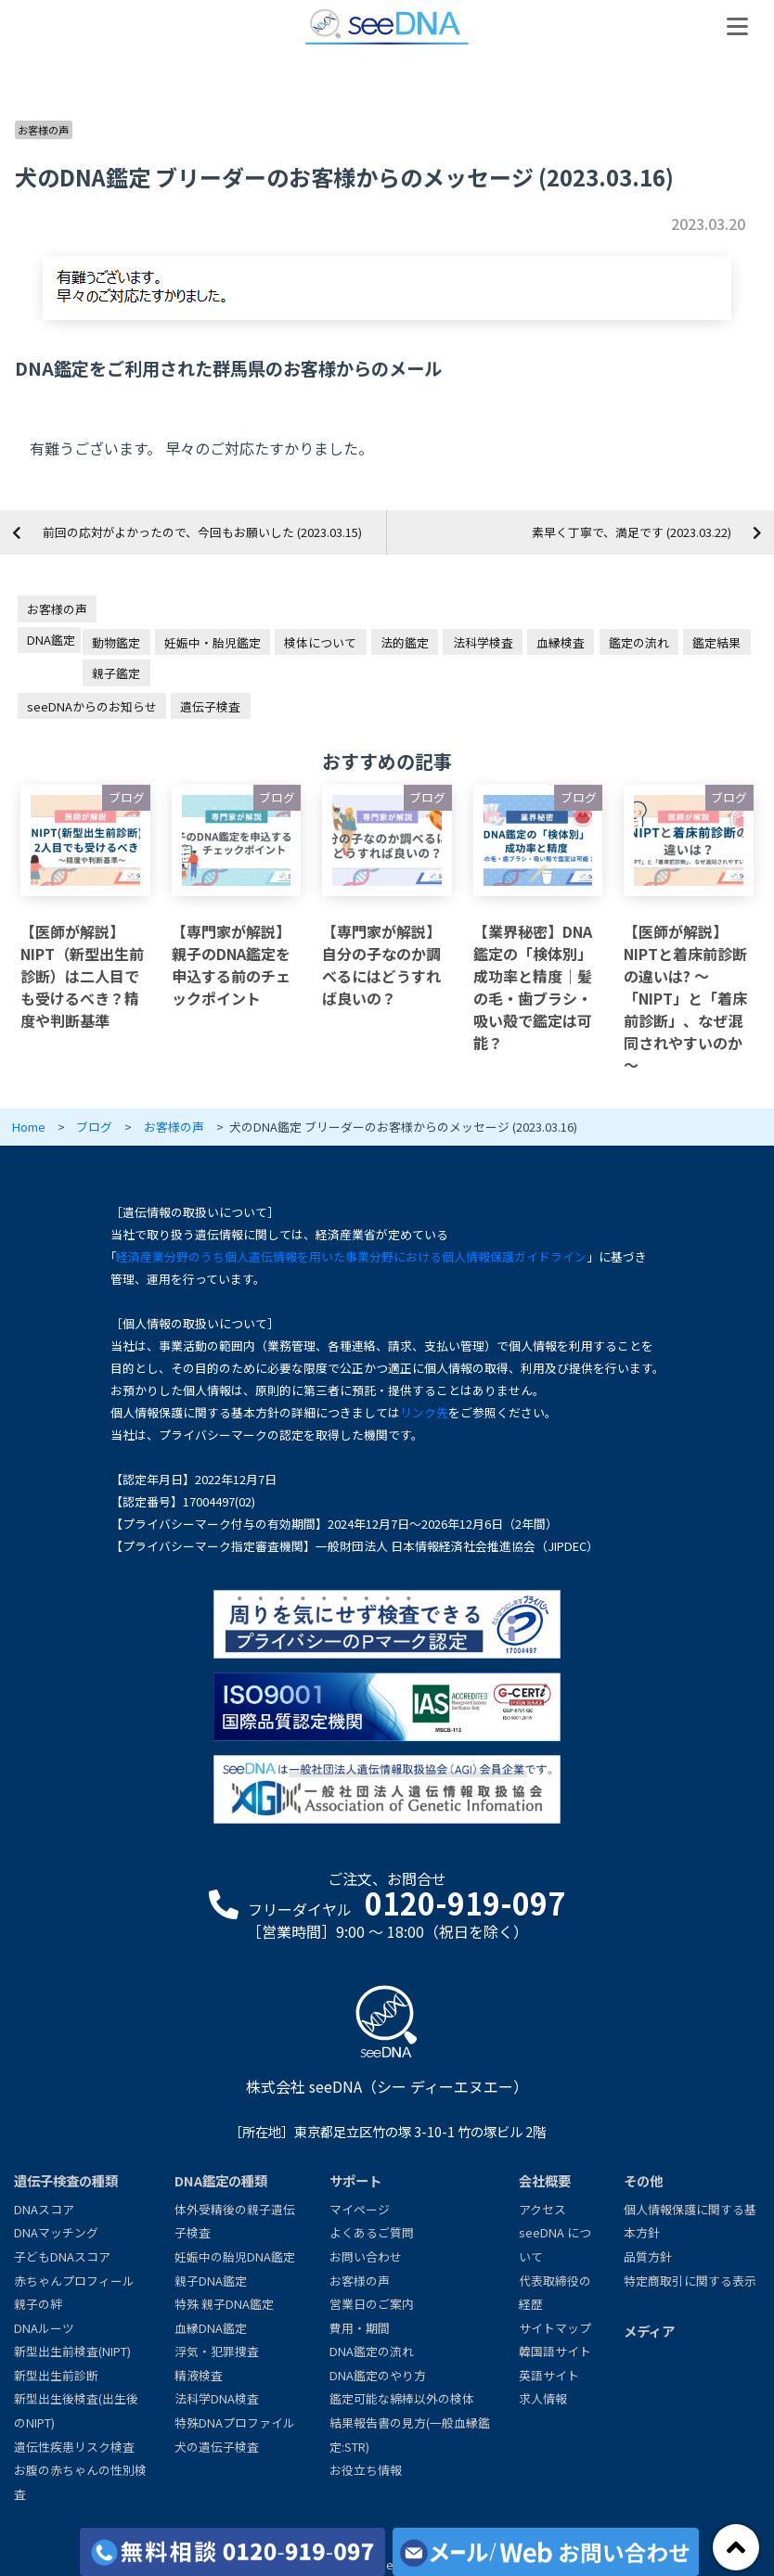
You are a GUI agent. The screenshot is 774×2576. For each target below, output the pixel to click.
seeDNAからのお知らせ (92, 706)
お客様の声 (43, 129)
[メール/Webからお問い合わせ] (546, 2552)
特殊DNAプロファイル (234, 2422)
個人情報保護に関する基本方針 (690, 2221)
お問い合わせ (365, 2256)
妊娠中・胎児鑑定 (212, 642)
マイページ (359, 2209)
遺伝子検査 (210, 706)
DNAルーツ (44, 2328)
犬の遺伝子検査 (216, 2446)
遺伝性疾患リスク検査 (74, 2446)
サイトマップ (555, 2328)
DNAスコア (44, 2209)
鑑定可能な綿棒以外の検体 (401, 2398)
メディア (649, 2330)
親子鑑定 (116, 673)
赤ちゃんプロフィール (74, 2280)
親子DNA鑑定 (210, 2280)
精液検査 (198, 2375)
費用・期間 (359, 2328)
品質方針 (648, 2256)
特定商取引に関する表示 (690, 2280)
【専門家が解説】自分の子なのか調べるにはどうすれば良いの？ (381, 964)
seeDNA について (555, 2244)
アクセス (542, 2209)
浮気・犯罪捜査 (216, 2351)
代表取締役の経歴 (555, 2292)
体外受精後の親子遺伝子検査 (234, 2221)
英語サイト (549, 2375)
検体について (320, 642)
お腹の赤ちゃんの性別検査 (80, 2482)
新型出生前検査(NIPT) (72, 2351)
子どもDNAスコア (62, 2256)
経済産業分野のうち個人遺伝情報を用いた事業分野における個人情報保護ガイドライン (351, 1256)
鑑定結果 (716, 642)
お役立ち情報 (365, 2470)
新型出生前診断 (56, 2375)
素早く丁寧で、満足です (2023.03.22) (631, 532)
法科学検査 (483, 642)
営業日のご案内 (371, 2304)
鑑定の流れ (639, 642)
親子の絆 (38, 2304)
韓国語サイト (555, 2351)
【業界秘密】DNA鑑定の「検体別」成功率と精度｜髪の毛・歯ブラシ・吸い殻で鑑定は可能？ (532, 987)
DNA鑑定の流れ (371, 2351)
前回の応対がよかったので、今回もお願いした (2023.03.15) (202, 532)
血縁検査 (560, 642)
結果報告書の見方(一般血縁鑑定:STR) (409, 2434)
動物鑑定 (116, 642)
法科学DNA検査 (216, 2398)
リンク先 (424, 1412)
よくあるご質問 (371, 2232)
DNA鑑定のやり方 (377, 2375)
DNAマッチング (56, 2232)
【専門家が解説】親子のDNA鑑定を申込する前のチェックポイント (231, 964)
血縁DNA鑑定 (210, 2328)
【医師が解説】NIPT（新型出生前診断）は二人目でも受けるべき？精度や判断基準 (82, 976)
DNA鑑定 (51, 639)
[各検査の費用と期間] (233, 2552)
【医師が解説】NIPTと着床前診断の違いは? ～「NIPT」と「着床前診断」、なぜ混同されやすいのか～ (685, 998)
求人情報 (543, 2398)
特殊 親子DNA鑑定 (224, 2304)
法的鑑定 (405, 642)
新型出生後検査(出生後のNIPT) (76, 2410)
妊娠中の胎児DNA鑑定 (234, 2256)
